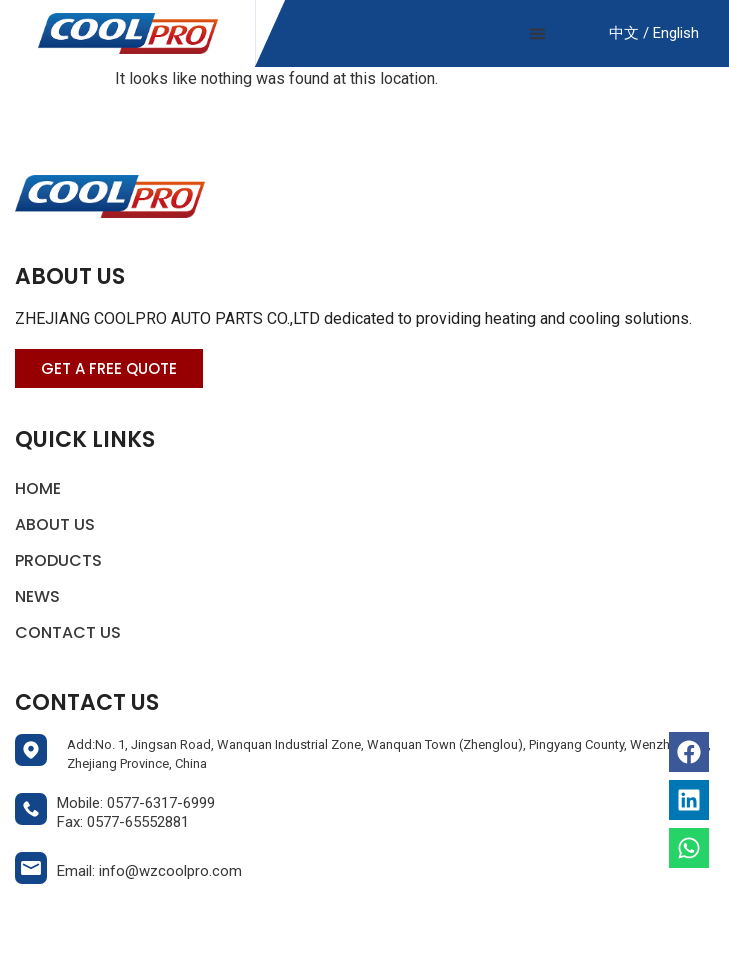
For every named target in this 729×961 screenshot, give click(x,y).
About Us (55, 524)
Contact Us (68, 632)
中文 (624, 33)
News (37, 596)
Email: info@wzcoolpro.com (149, 871)
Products (63, 560)
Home (38, 488)
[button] (537, 34)
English (674, 33)
